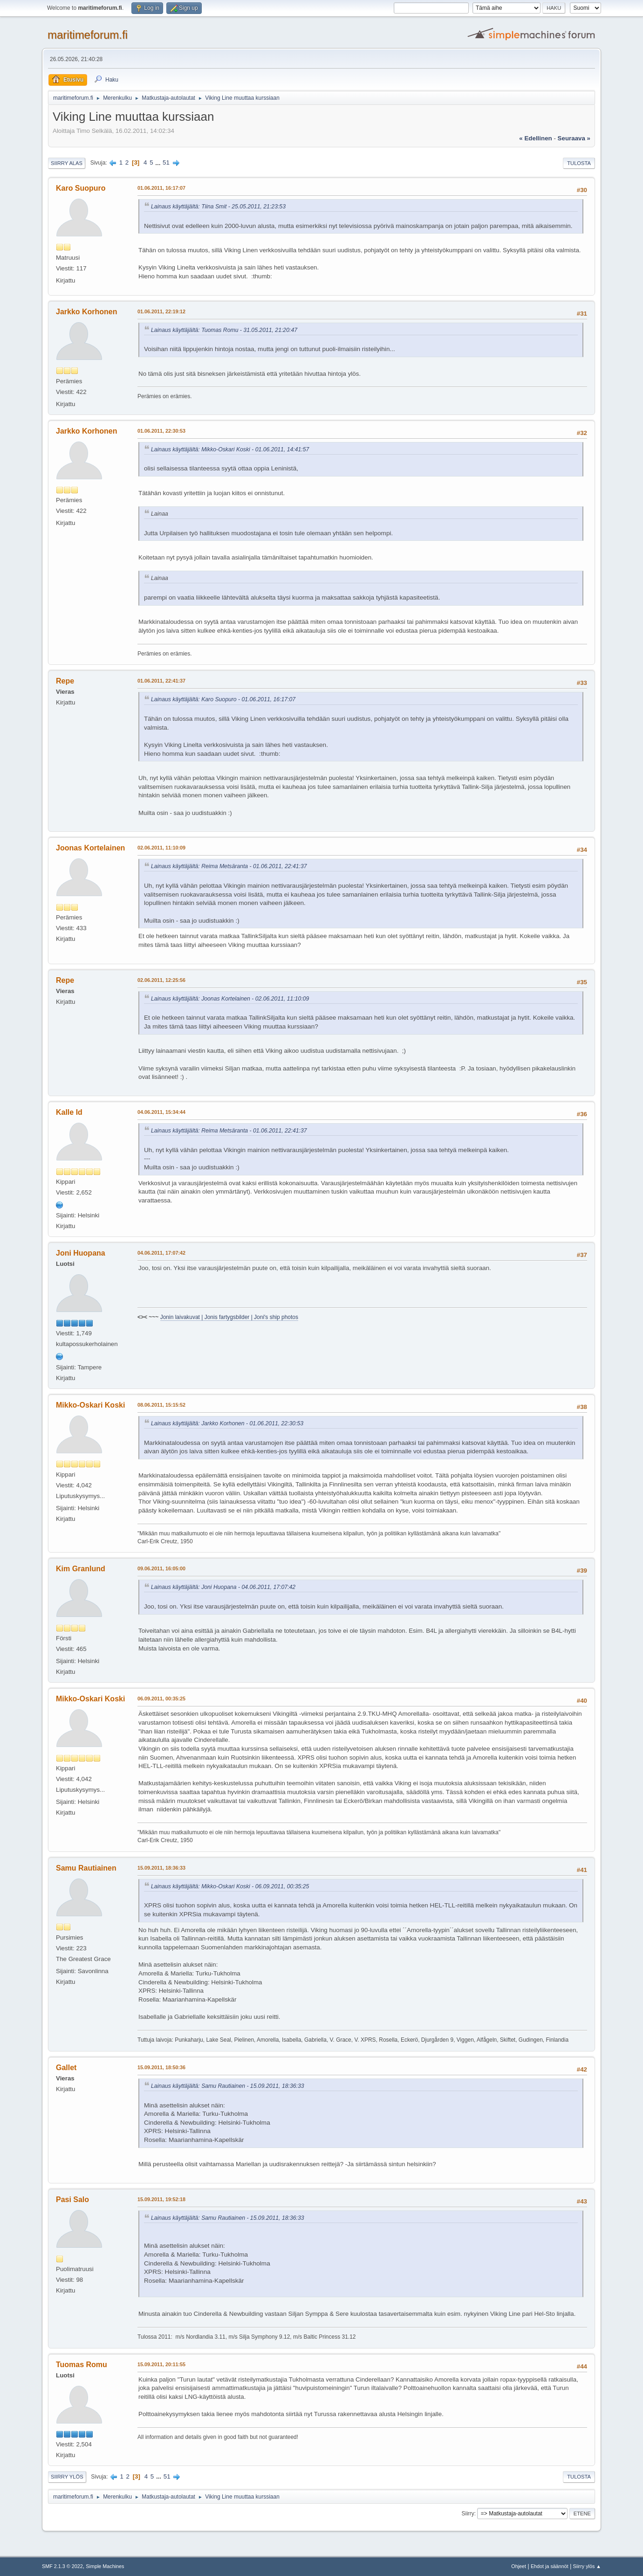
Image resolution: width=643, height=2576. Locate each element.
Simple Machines (105, 2566)
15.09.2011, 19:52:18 (161, 2199)
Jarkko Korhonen (86, 312)
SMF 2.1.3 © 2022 (62, 2566)
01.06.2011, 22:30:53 (161, 431)
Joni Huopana (80, 1253)
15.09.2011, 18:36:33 (161, 1868)
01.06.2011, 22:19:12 (161, 311)
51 (166, 162)
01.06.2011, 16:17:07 (161, 188)
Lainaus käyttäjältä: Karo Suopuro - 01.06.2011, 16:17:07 (223, 699)
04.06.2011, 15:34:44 (161, 1112)
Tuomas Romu (81, 2365)
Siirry (467, 2513)
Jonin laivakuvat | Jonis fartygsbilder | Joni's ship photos (229, 1317)
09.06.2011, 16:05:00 (161, 1568)
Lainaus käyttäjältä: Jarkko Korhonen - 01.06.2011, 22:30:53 (227, 1423)
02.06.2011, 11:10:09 (161, 847)
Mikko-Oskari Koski (90, 1405)
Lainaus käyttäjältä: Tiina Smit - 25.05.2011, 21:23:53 (218, 206)
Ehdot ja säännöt (549, 2566)
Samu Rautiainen (86, 1868)
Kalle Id (69, 1112)
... (158, 162)
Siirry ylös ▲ (587, 2566)
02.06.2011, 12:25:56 (161, 980)
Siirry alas (66, 163)
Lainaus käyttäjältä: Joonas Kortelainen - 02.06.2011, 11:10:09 (230, 998)
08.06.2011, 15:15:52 (161, 1405)
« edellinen (535, 138)
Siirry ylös (67, 2476)
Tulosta (579, 163)
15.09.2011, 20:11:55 (161, 2364)
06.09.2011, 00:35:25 (161, 1698)
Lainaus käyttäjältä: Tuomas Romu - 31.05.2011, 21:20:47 (224, 330)
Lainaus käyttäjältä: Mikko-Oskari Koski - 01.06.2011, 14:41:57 (230, 449)
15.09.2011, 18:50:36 (161, 2067)
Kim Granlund (80, 1569)
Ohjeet (518, 2566)
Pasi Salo (72, 2199)
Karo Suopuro (81, 188)
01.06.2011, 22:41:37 (161, 681)
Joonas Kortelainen (90, 848)
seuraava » (574, 138)
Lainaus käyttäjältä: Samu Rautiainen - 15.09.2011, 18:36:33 (227, 2086)
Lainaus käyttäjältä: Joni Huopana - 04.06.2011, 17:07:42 (223, 1587)
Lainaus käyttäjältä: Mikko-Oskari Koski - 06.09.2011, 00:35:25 (230, 1886)
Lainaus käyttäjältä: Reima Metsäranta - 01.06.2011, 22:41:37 (229, 866)
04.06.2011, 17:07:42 (161, 1253)
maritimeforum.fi (88, 34)
